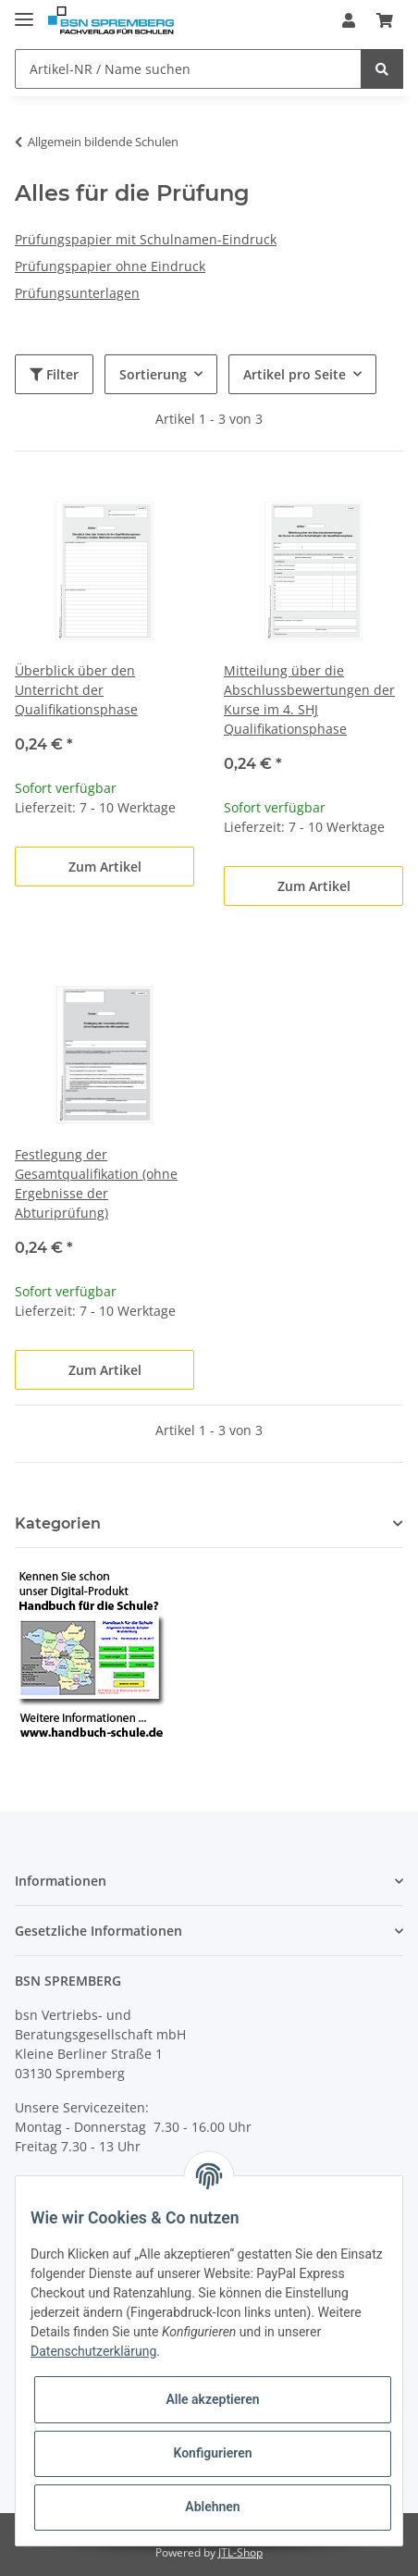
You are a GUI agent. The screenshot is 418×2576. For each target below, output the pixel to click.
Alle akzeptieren (212, 2399)
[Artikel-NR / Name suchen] (188, 69)
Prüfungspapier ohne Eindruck (110, 266)
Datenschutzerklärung (93, 2351)
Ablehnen (212, 2506)
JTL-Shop (240, 2552)
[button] (348, 20)
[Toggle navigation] (24, 11)
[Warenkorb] (384, 20)
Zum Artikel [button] (104, 866)
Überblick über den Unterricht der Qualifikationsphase (76, 690)
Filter (54, 374)
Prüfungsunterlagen (77, 293)
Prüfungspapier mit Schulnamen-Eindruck (146, 239)
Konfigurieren (212, 2453)
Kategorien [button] (58, 1523)
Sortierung (153, 374)
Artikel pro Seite (294, 374)
